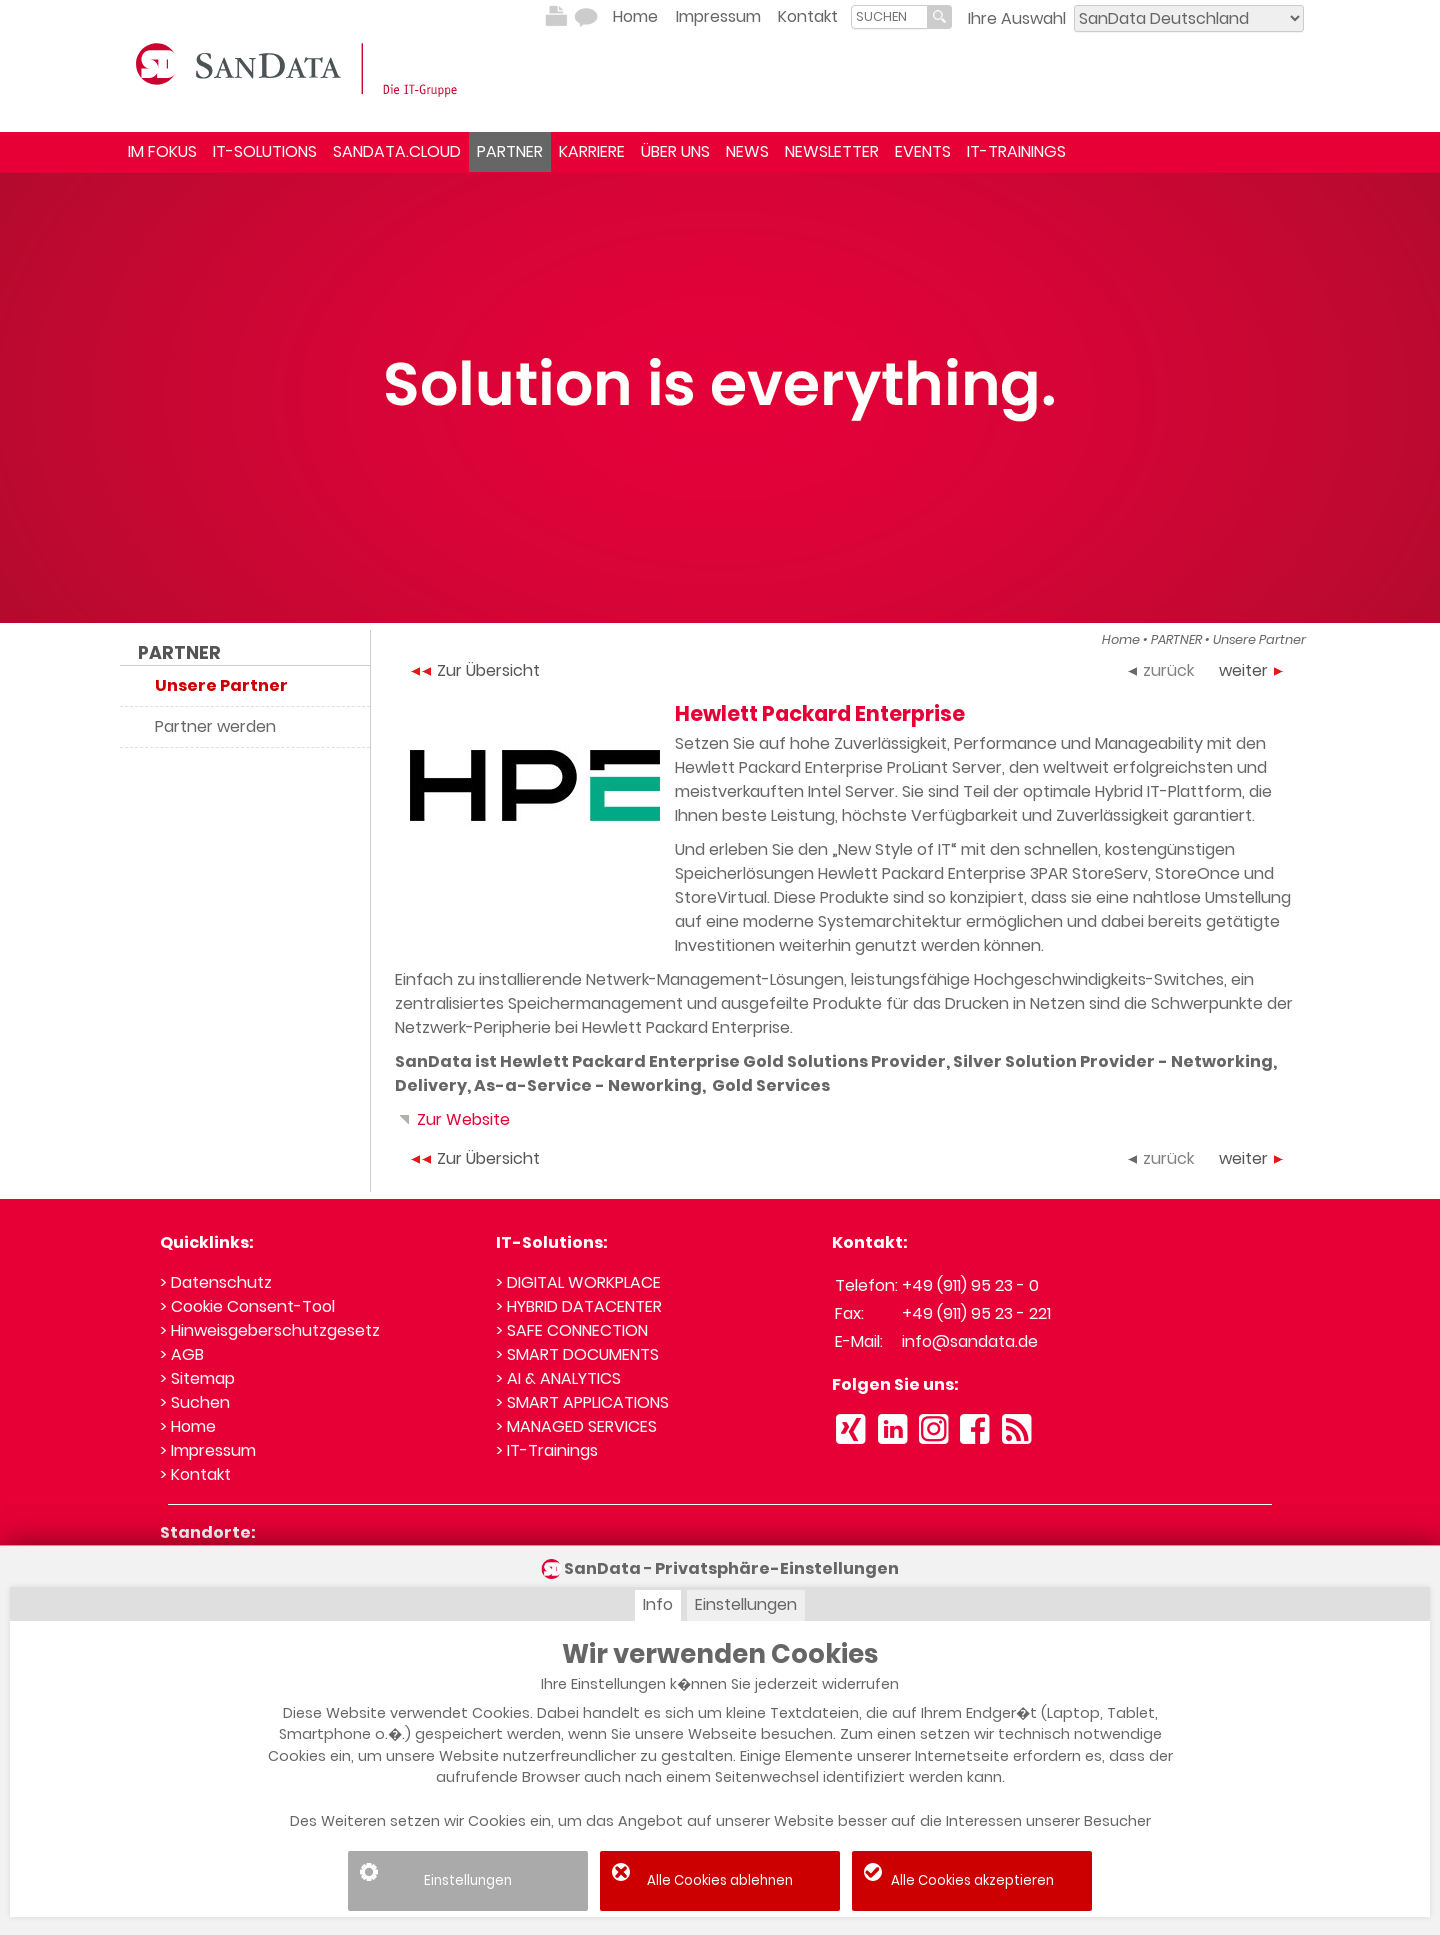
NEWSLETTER (832, 151)
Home (635, 16)
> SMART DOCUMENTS (577, 1354)
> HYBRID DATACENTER (579, 1306)
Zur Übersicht (475, 670)
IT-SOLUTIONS (265, 151)
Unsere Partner (1259, 639)
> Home (188, 1426)
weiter (1251, 670)
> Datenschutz (216, 1282)
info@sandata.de (970, 1341)
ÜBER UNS (675, 151)
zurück (1161, 670)
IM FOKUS (162, 151)
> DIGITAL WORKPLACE (578, 1282)
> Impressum (208, 1450)
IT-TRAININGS (1016, 151)
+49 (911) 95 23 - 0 (970, 1285)
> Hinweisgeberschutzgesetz (270, 1330)
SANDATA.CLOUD (397, 151)
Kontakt (808, 16)
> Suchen (195, 1402)
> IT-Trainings (547, 1450)
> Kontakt (195, 1474)
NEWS (747, 151)
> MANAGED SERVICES (576, 1426)
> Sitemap (197, 1378)
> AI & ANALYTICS (558, 1378)
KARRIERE (592, 151)
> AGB (182, 1354)
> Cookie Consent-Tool (247, 1306)
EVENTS (923, 151)
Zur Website (452, 1119)
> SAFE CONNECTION (572, 1330)
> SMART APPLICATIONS (582, 1402)
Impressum (718, 16)
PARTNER (510, 151)
